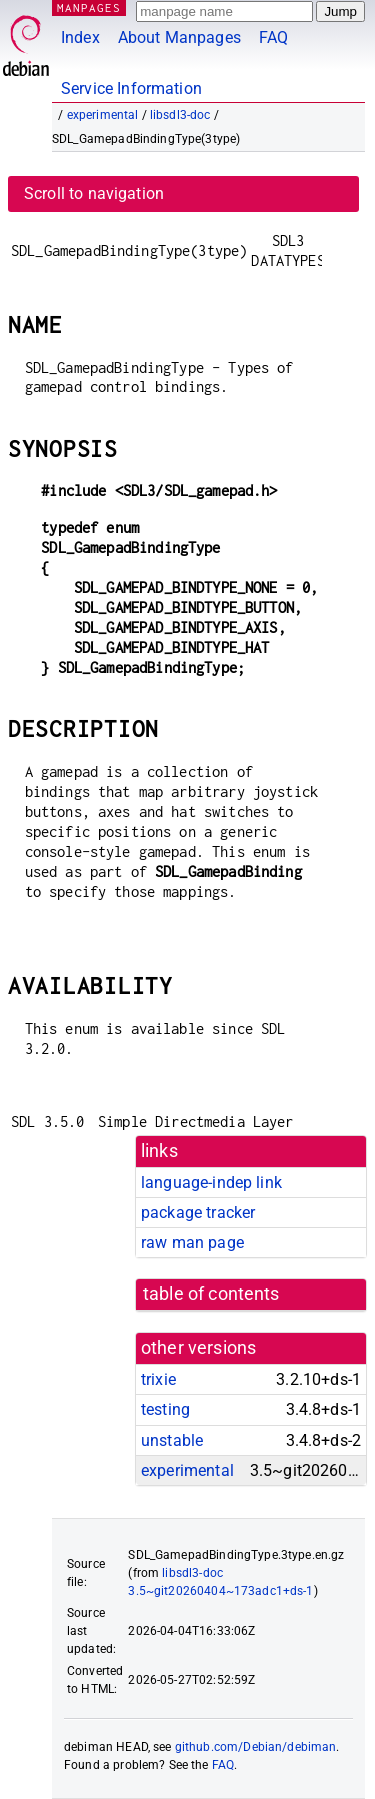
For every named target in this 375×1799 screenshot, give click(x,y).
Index (80, 37)
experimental (103, 115)
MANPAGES (89, 7)
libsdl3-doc (180, 115)
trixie (158, 1379)
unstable (172, 1440)
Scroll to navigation (94, 193)
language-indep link (211, 1182)
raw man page (192, 1242)
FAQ (273, 37)
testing (165, 1409)
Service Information (131, 88)
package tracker (198, 1212)
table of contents (211, 1294)
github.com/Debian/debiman (256, 1747)
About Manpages (179, 37)
